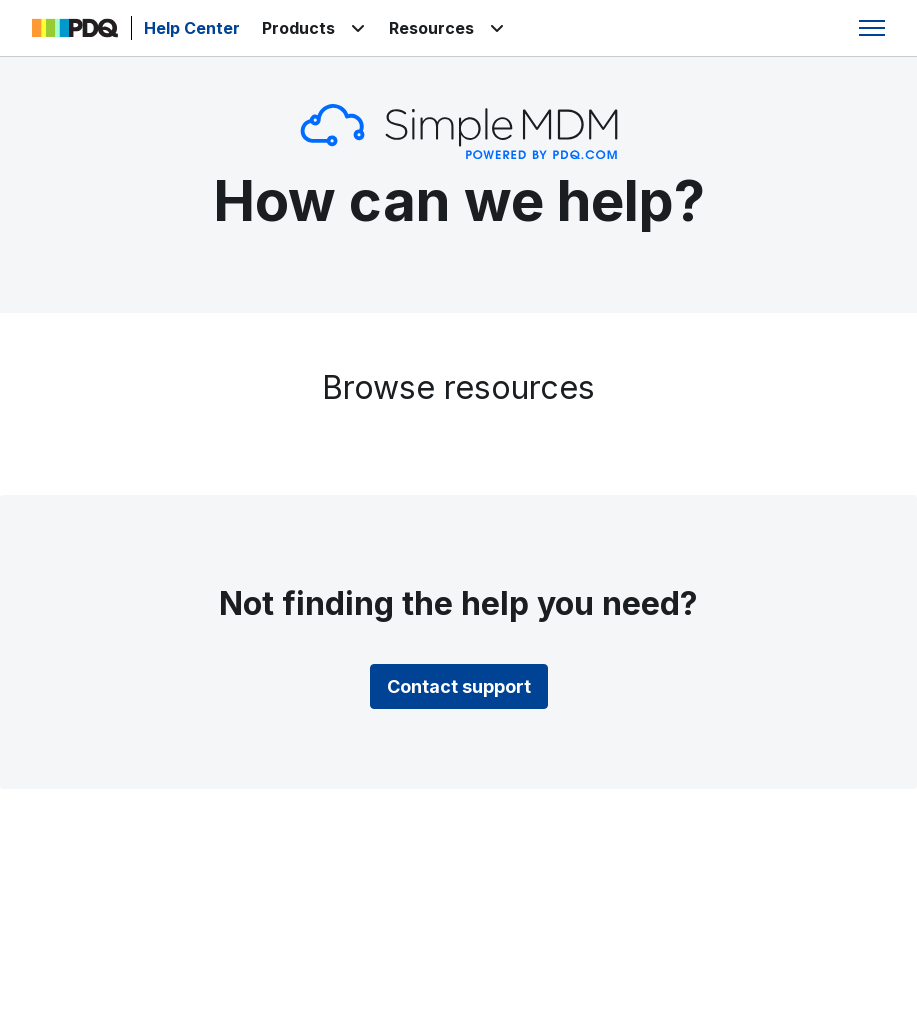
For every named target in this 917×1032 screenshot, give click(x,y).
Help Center (192, 28)
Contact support (459, 686)
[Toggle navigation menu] (872, 28)
